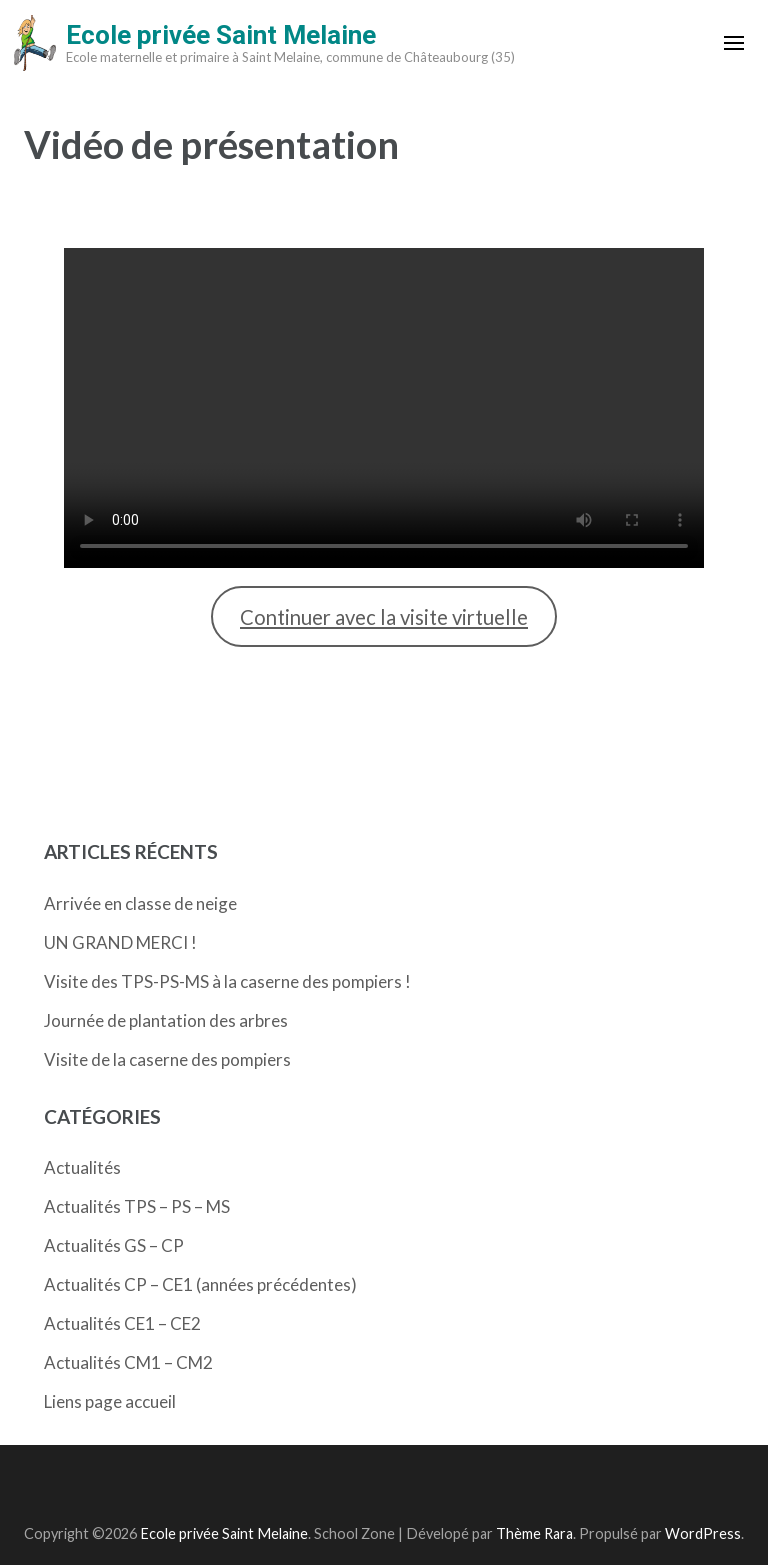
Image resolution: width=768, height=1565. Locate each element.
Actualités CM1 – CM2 (128, 1362)
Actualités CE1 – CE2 (122, 1323)
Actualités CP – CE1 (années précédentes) (200, 1284)
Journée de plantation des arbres (166, 1020)
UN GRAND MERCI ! (120, 942)
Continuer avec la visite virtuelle (384, 617)
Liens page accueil (110, 1401)
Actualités (82, 1167)
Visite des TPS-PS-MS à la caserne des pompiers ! (227, 981)
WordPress (703, 1533)
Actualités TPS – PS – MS (137, 1206)
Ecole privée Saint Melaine (221, 35)
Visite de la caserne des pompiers (167, 1059)
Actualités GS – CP (114, 1245)
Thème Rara (534, 1533)
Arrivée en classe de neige (140, 903)
